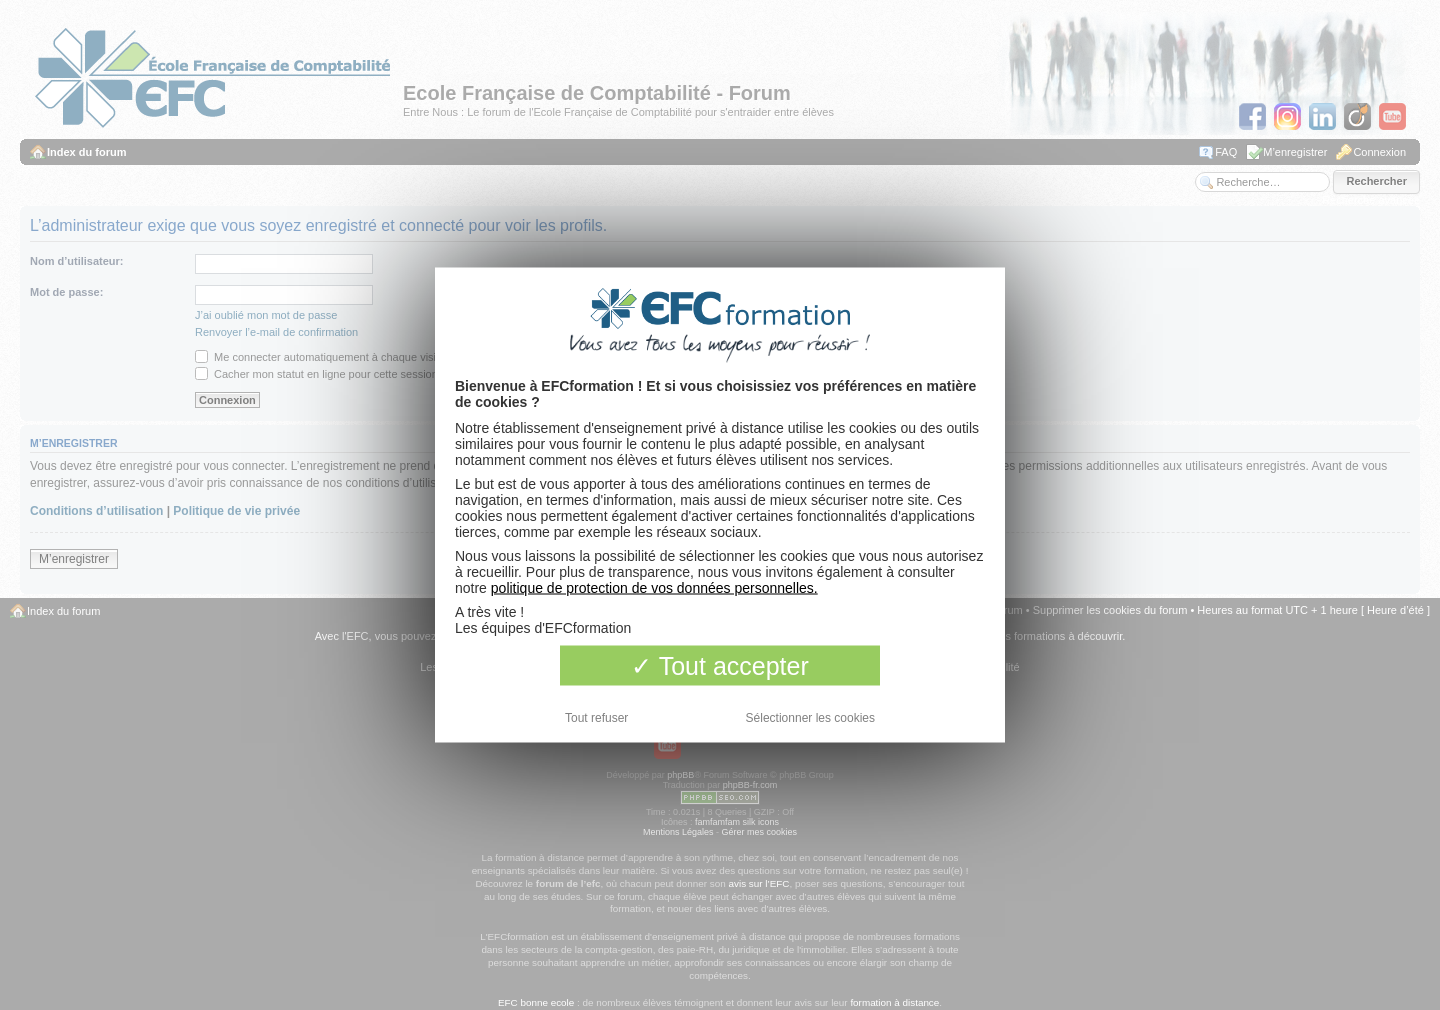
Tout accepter (720, 666)
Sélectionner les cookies (810, 718)
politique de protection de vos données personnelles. (654, 588)
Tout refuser (596, 718)
